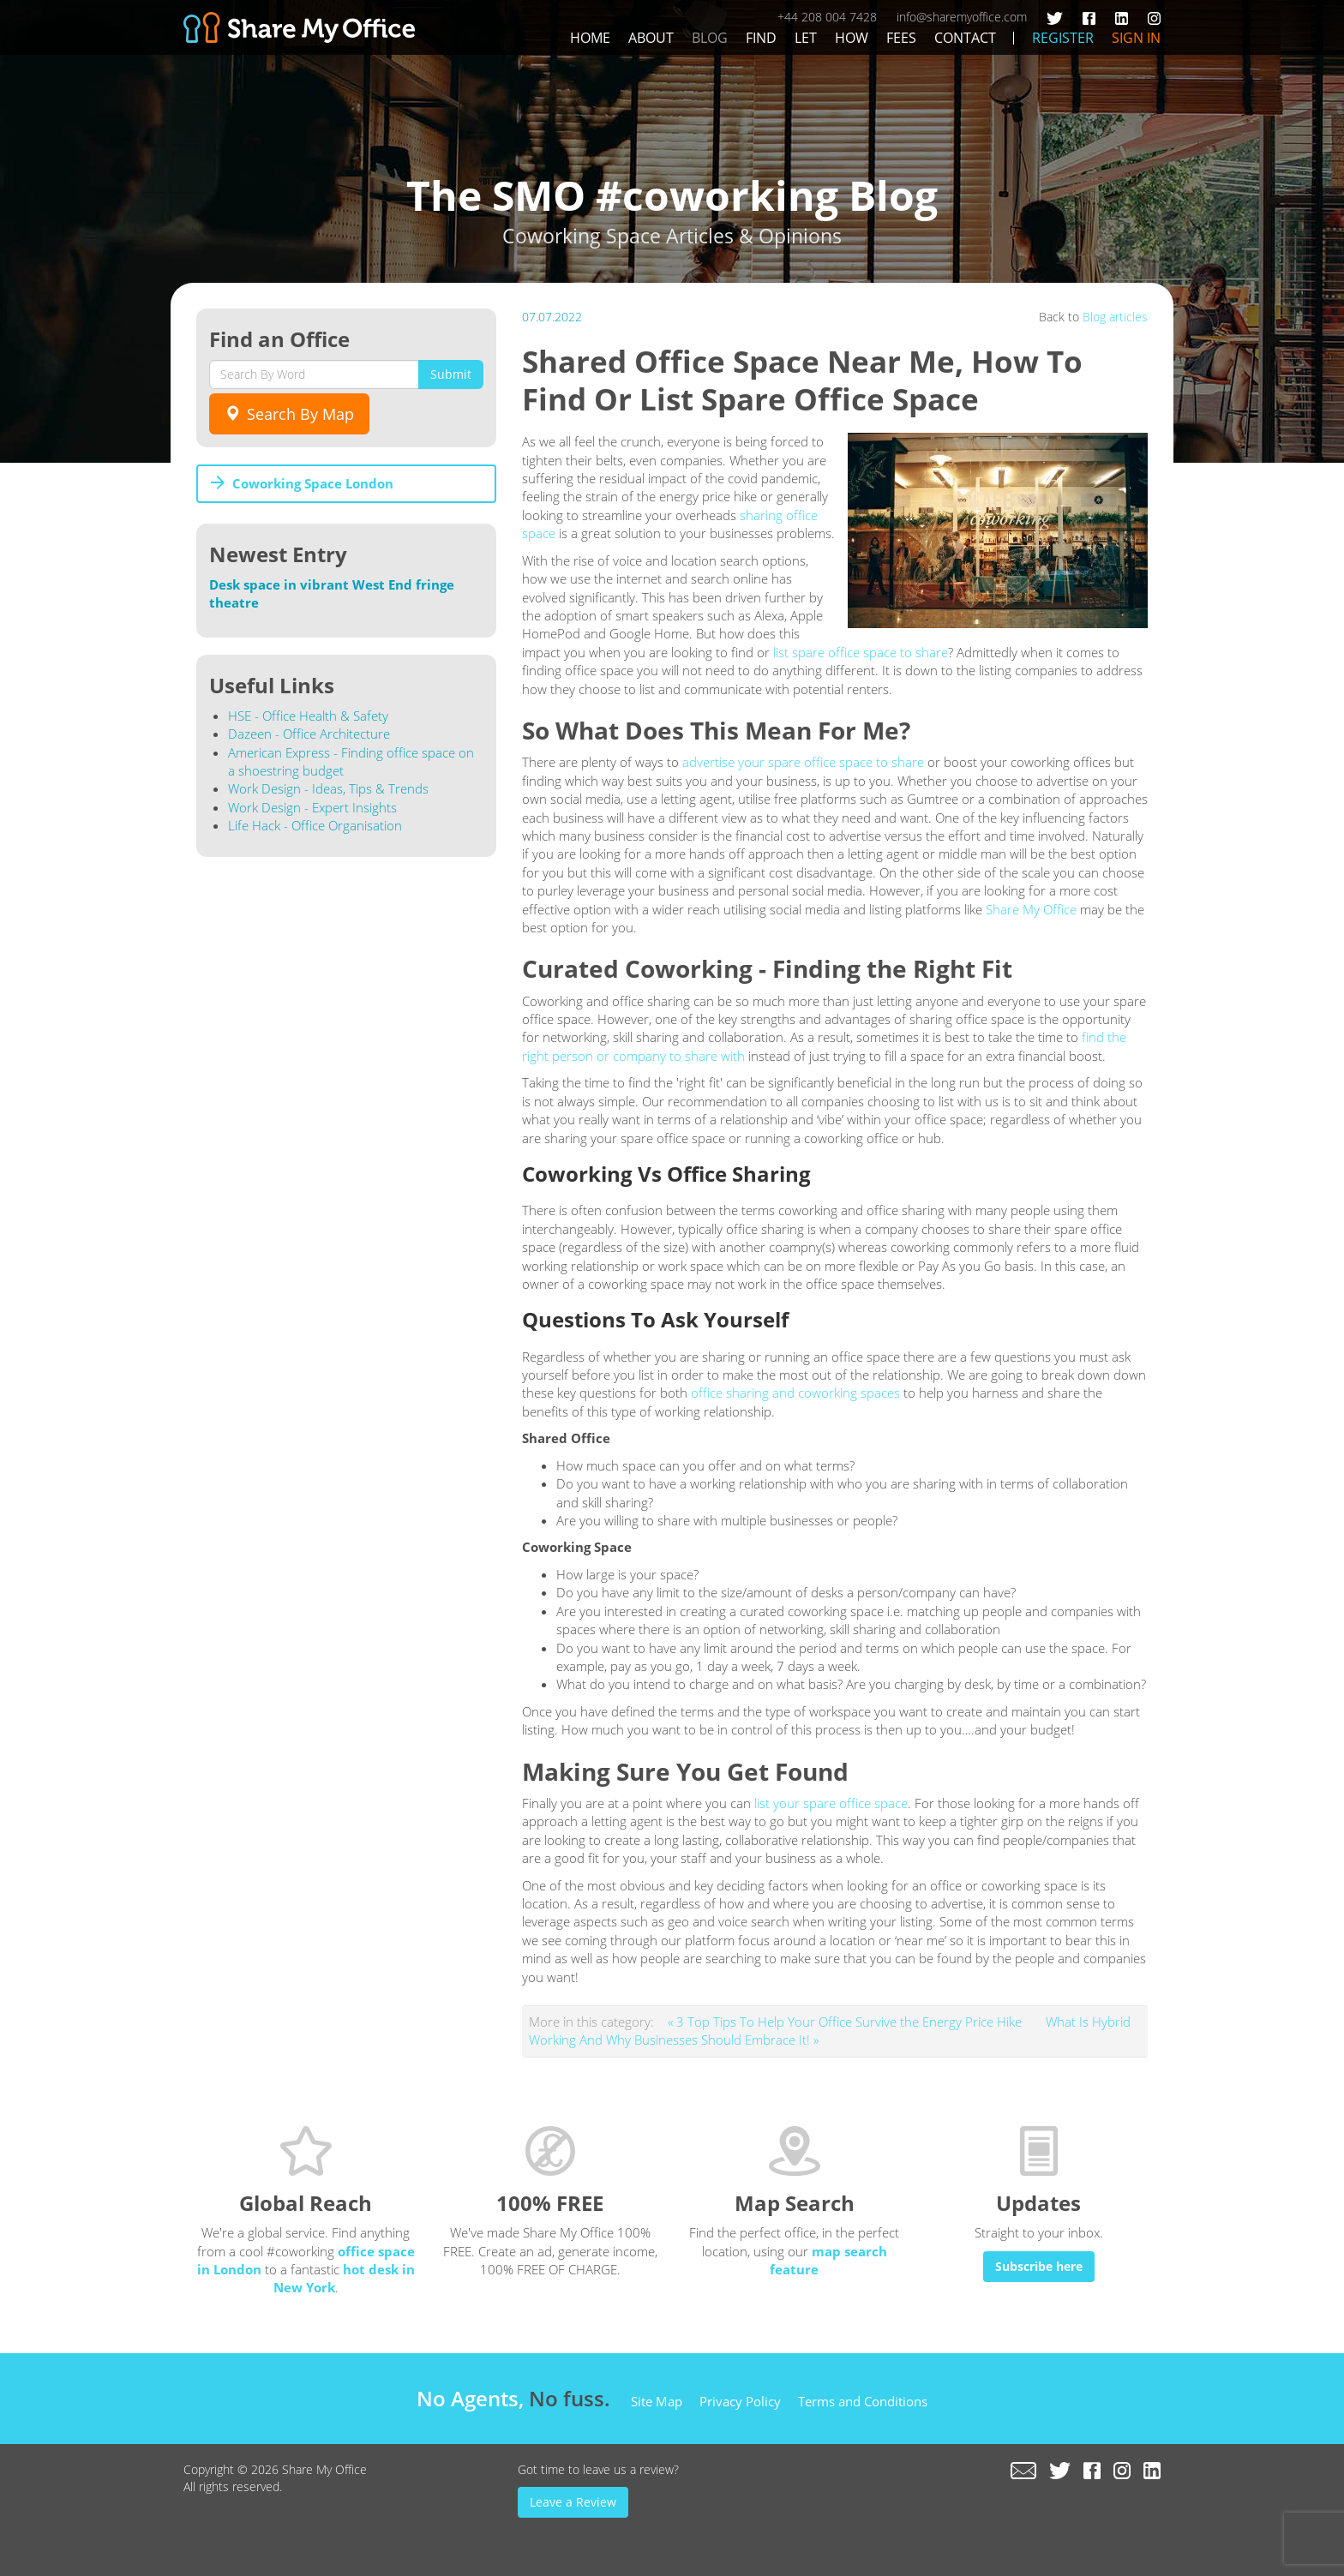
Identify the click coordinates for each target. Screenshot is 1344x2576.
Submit (450, 374)
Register (1063, 37)
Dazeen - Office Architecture (309, 733)
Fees (901, 37)
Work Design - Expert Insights (312, 807)
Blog (710, 37)
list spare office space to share (860, 652)
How (851, 37)
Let (806, 37)
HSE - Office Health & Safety (308, 715)
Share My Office (1031, 909)
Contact (965, 37)
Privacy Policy (740, 2401)
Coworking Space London (312, 483)
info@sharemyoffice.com (962, 17)
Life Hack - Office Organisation (315, 825)
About (651, 37)
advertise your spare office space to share (803, 761)
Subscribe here (1039, 2266)
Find (761, 37)
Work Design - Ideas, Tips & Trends (328, 788)
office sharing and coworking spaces (795, 1392)
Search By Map (289, 414)
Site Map (656, 2401)
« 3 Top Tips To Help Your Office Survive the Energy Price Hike (846, 2021)
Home (590, 37)
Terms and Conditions (862, 2401)
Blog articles (1115, 317)
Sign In (1136, 37)
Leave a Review (573, 2502)
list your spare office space (831, 1803)
